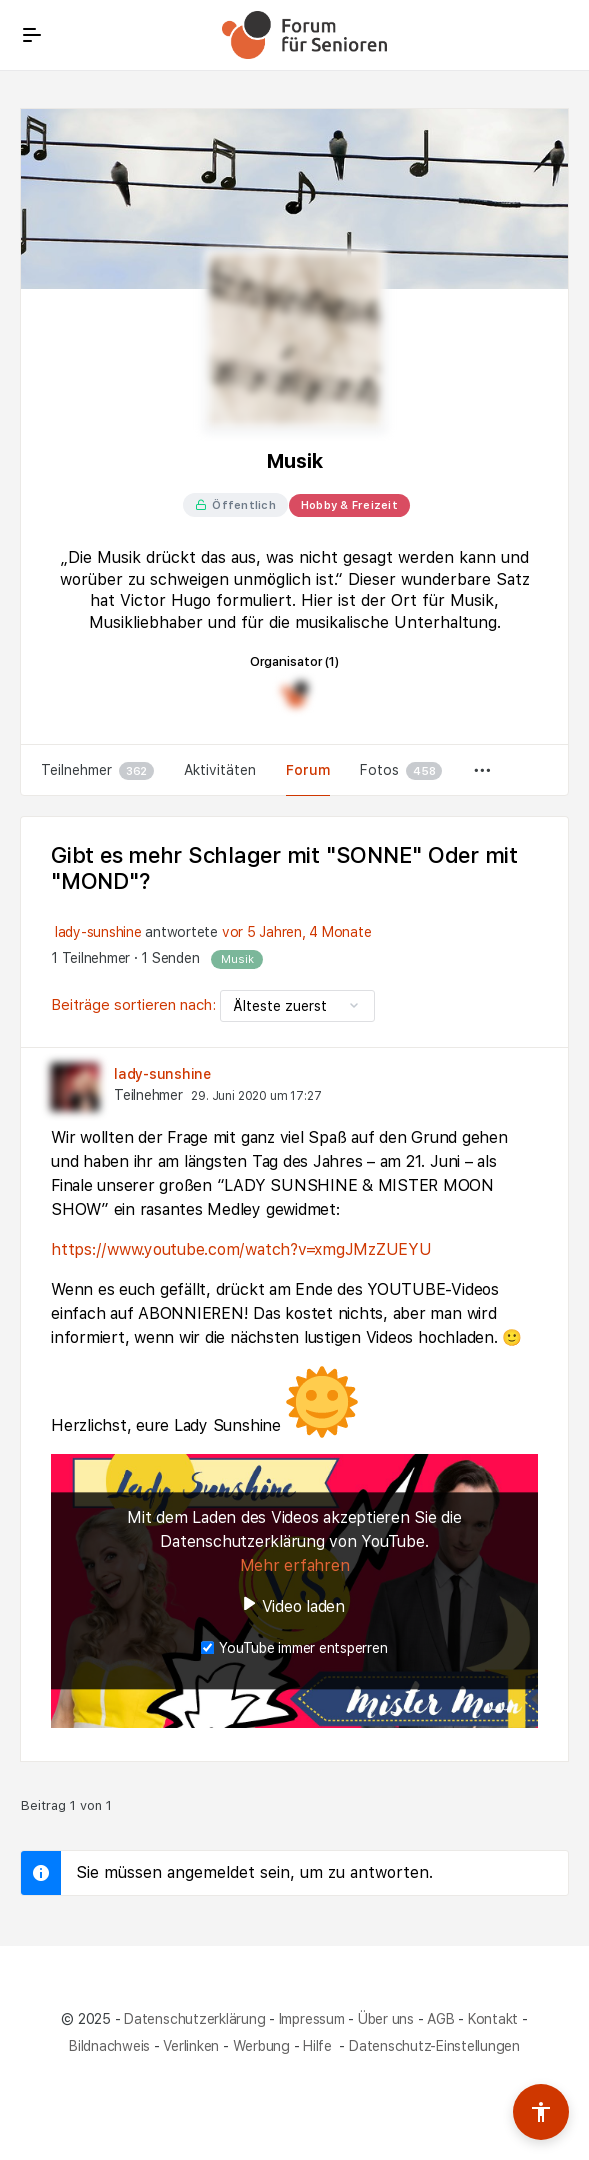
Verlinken (191, 2046)
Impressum (312, 2019)
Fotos (401, 771)
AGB (440, 2019)
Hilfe (319, 2046)
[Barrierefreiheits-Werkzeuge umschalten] (541, 2112)
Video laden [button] (303, 1606)
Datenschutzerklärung (194, 2019)
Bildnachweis (109, 2046)
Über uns (386, 2019)
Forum (308, 770)
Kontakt (493, 2019)
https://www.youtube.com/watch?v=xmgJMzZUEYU (241, 1249)
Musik (237, 959)
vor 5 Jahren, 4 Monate (297, 932)
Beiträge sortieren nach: (135, 1005)
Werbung (261, 2046)
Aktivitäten (220, 770)
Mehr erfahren (295, 1565)
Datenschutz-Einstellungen (434, 2046)
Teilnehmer (97, 771)
